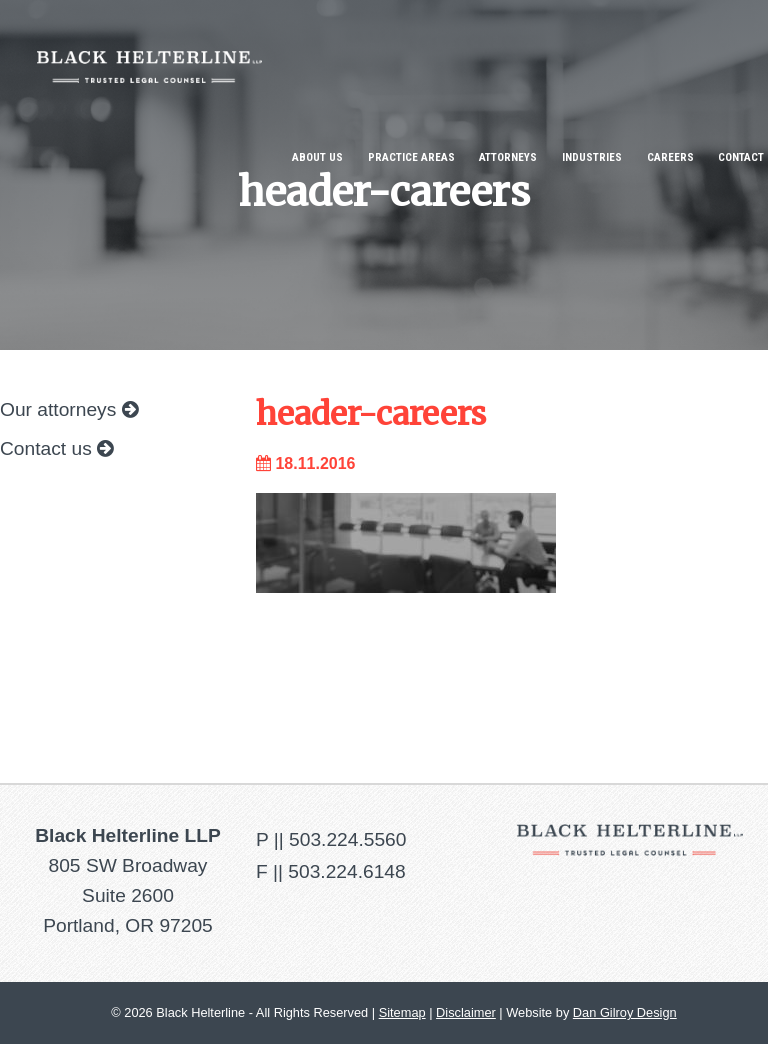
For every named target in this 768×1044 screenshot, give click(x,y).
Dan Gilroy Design (625, 1012)
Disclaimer (466, 1012)
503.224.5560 (347, 839)
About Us (317, 157)
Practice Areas (411, 157)
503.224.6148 (346, 871)
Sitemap (402, 1012)
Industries (592, 157)
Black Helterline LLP (149, 51)
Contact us (56, 448)
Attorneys (508, 157)
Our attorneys (69, 409)
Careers (670, 157)
